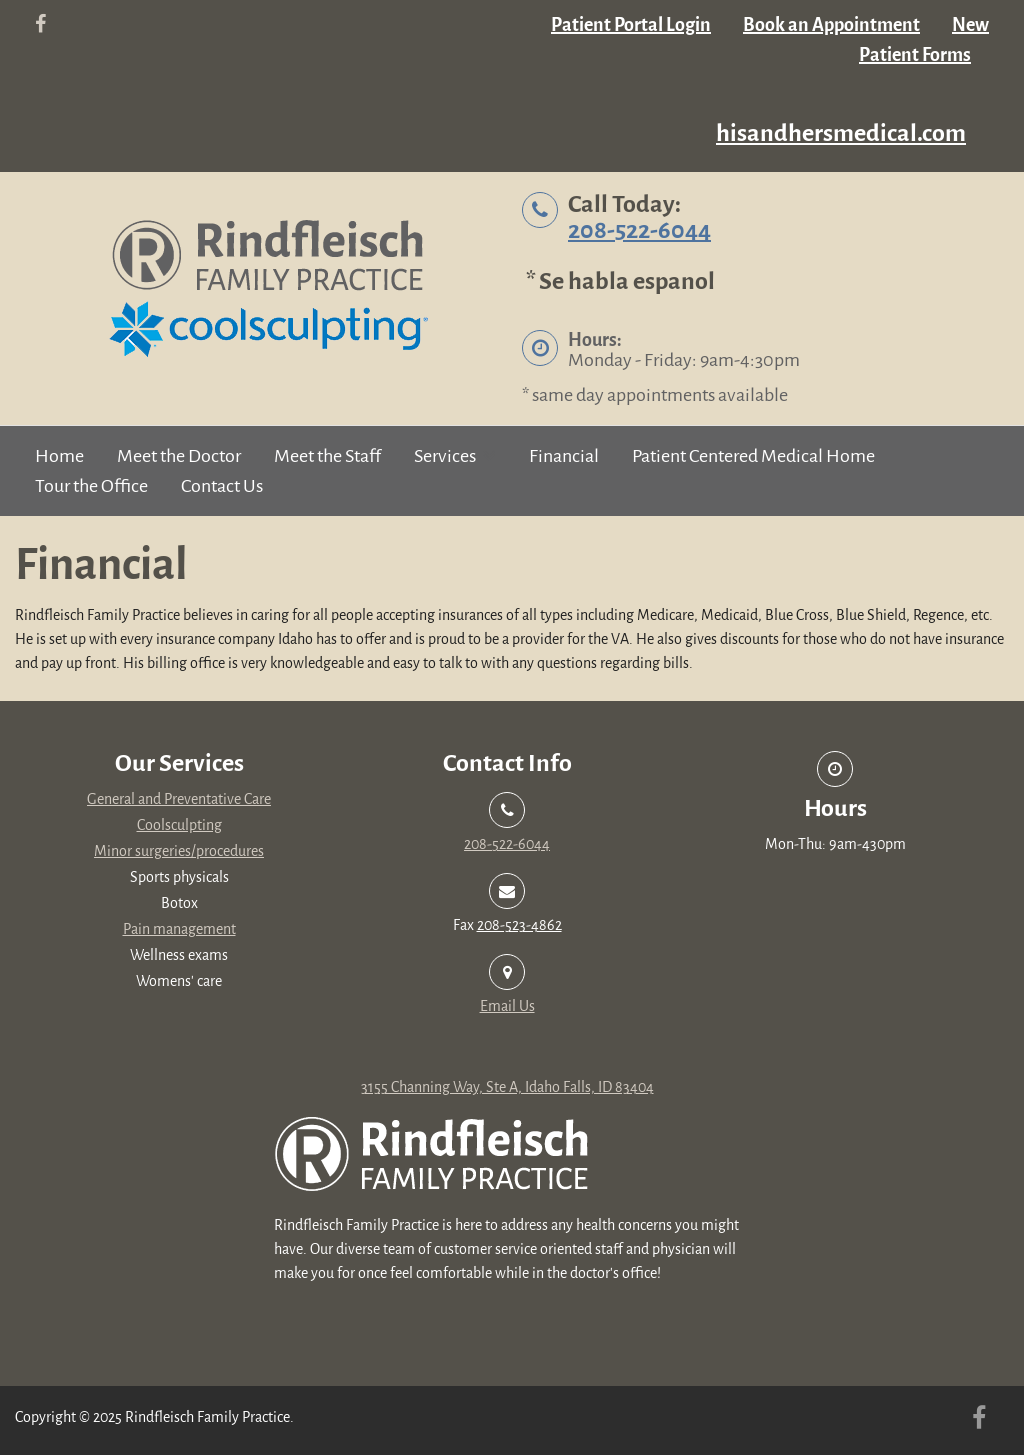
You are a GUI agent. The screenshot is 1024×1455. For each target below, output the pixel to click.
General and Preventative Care (179, 799)
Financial (564, 456)
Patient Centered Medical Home (753, 456)
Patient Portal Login (631, 25)
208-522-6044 (639, 230)
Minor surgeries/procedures (179, 851)
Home (59, 456)
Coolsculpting (179, 825)
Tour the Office (91, 486)
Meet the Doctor (179, 456)
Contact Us (222, 486)
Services (445, 456)
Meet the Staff (327, 456)
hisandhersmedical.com (841, 133)
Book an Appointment (831, 25)
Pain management (179, 929)
